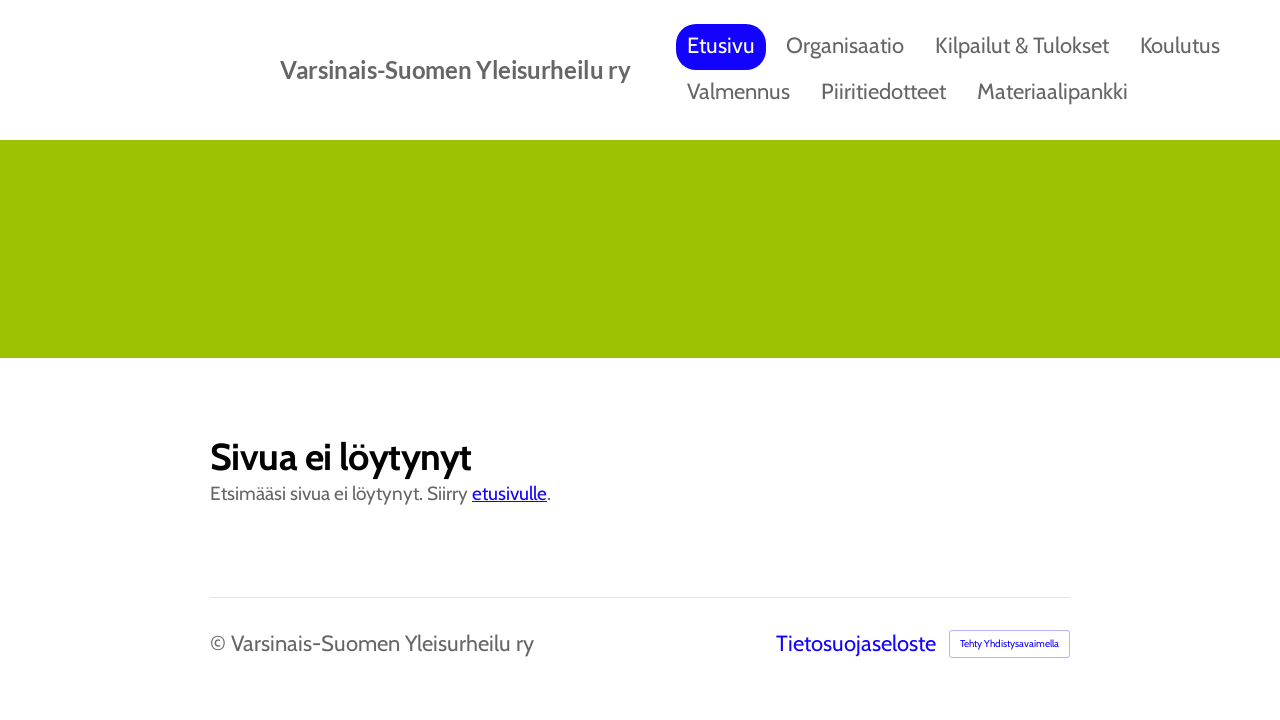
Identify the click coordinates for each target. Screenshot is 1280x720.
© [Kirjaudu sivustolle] (220, 643)
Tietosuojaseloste (856, 644)
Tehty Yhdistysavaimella (1009, 643)
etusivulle (509, 493)
